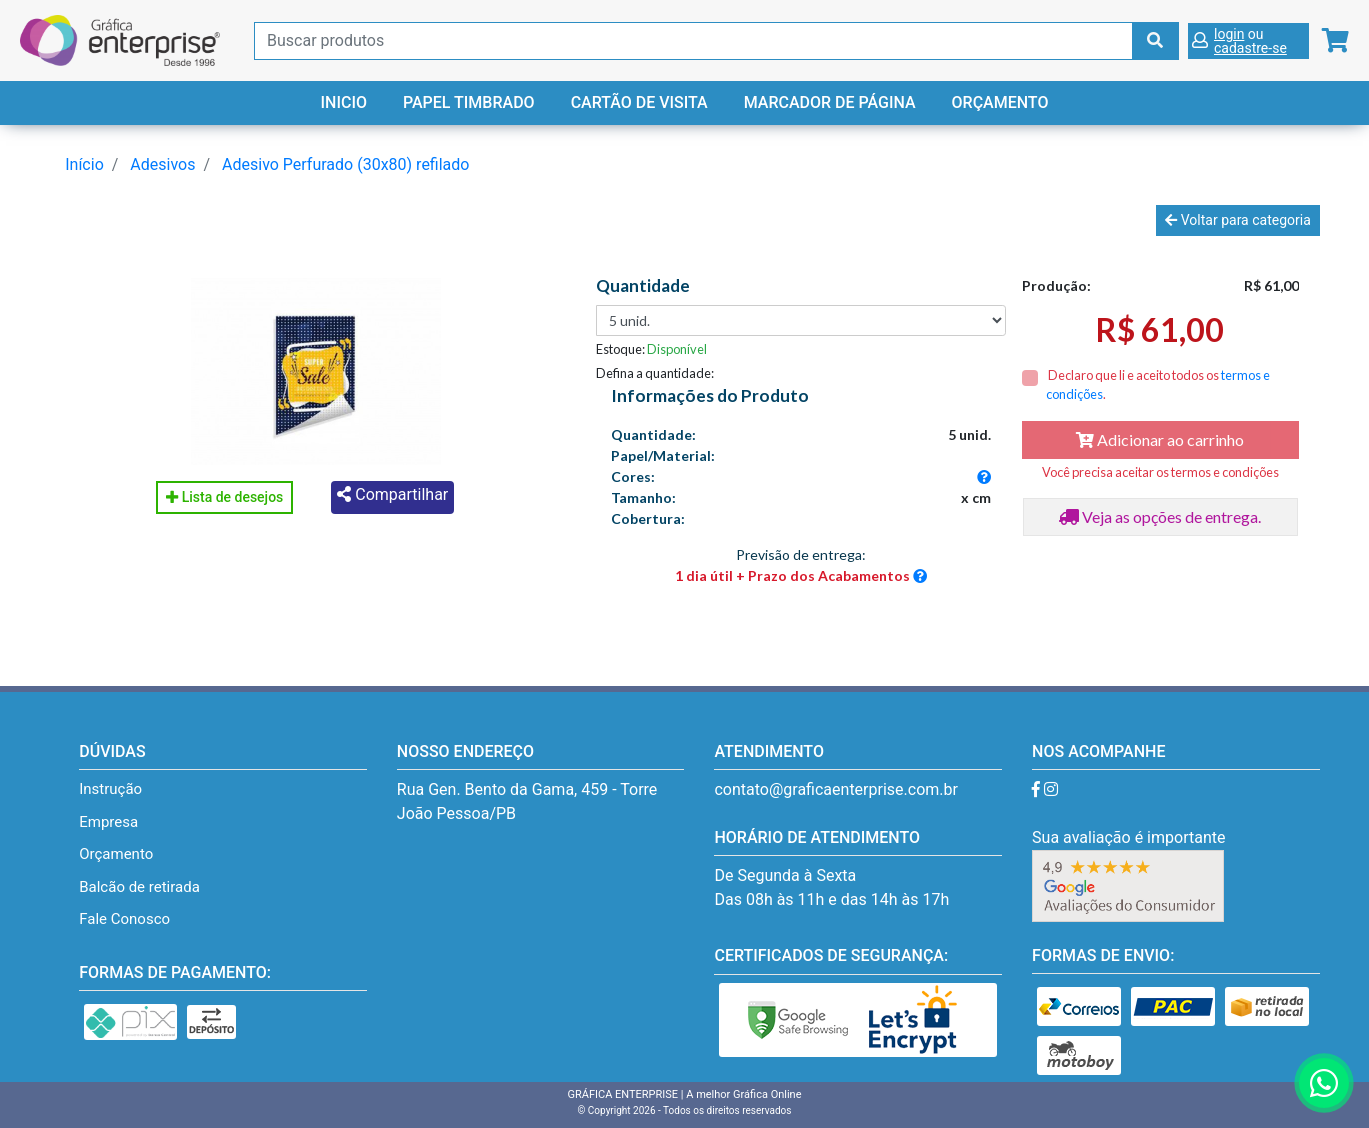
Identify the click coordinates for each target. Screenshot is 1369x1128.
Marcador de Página (830, 102)
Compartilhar (392, 494)
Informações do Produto (710, 396)
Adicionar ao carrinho (1160, 439)
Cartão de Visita (639, 102)
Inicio (344, 102)
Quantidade (643, 286)
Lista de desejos (224, 497)
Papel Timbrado (469, 102)
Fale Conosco (124, 919)
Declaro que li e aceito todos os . (1158, 384)
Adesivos (162, 164)
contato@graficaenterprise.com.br (835, 789)
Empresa (108, 822)
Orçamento (1000, 102)
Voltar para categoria (1237, 220)
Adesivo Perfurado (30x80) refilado (345, 164)
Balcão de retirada (139, 887)
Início (84, 164)
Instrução (110, 789)
